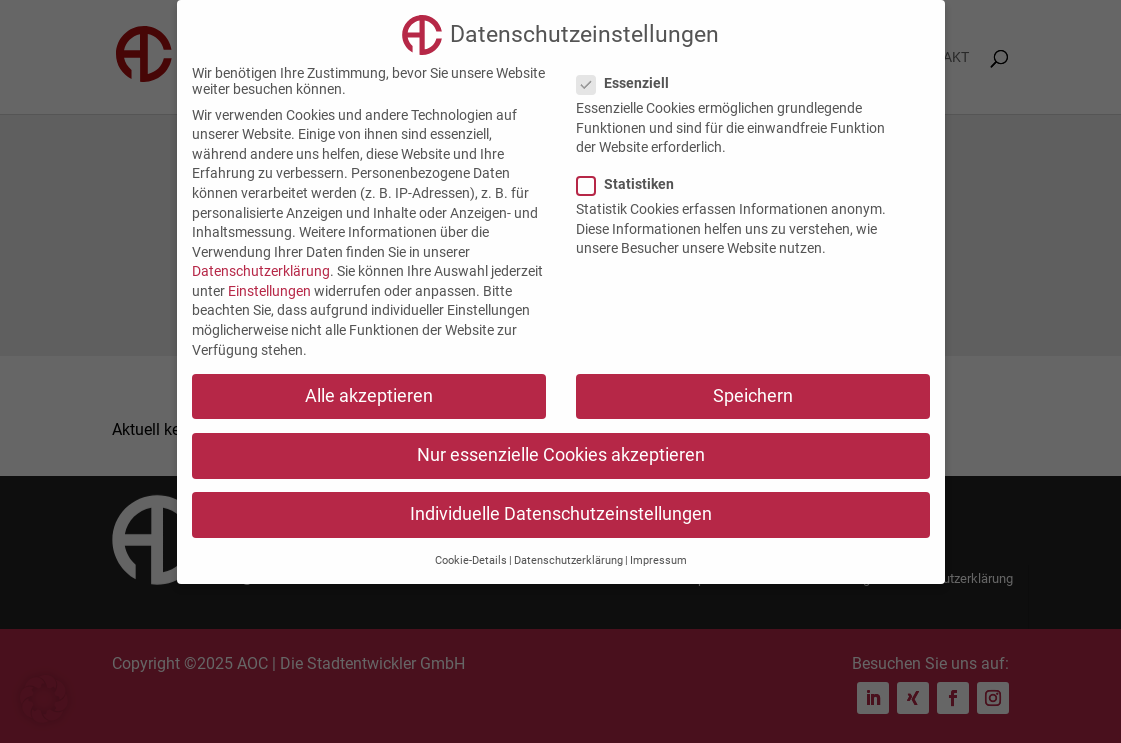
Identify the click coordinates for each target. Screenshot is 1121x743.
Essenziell (631, 83)
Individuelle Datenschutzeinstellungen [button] (561, 514)
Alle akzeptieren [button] (369, 396)
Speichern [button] (753, 396)
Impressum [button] (658, 560)
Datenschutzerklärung (261, 271)
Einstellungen (269, 291)
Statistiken (633, 184)
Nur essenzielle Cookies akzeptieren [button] (561, 455)
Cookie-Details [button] (471, 560)
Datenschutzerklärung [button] (568, 560)
